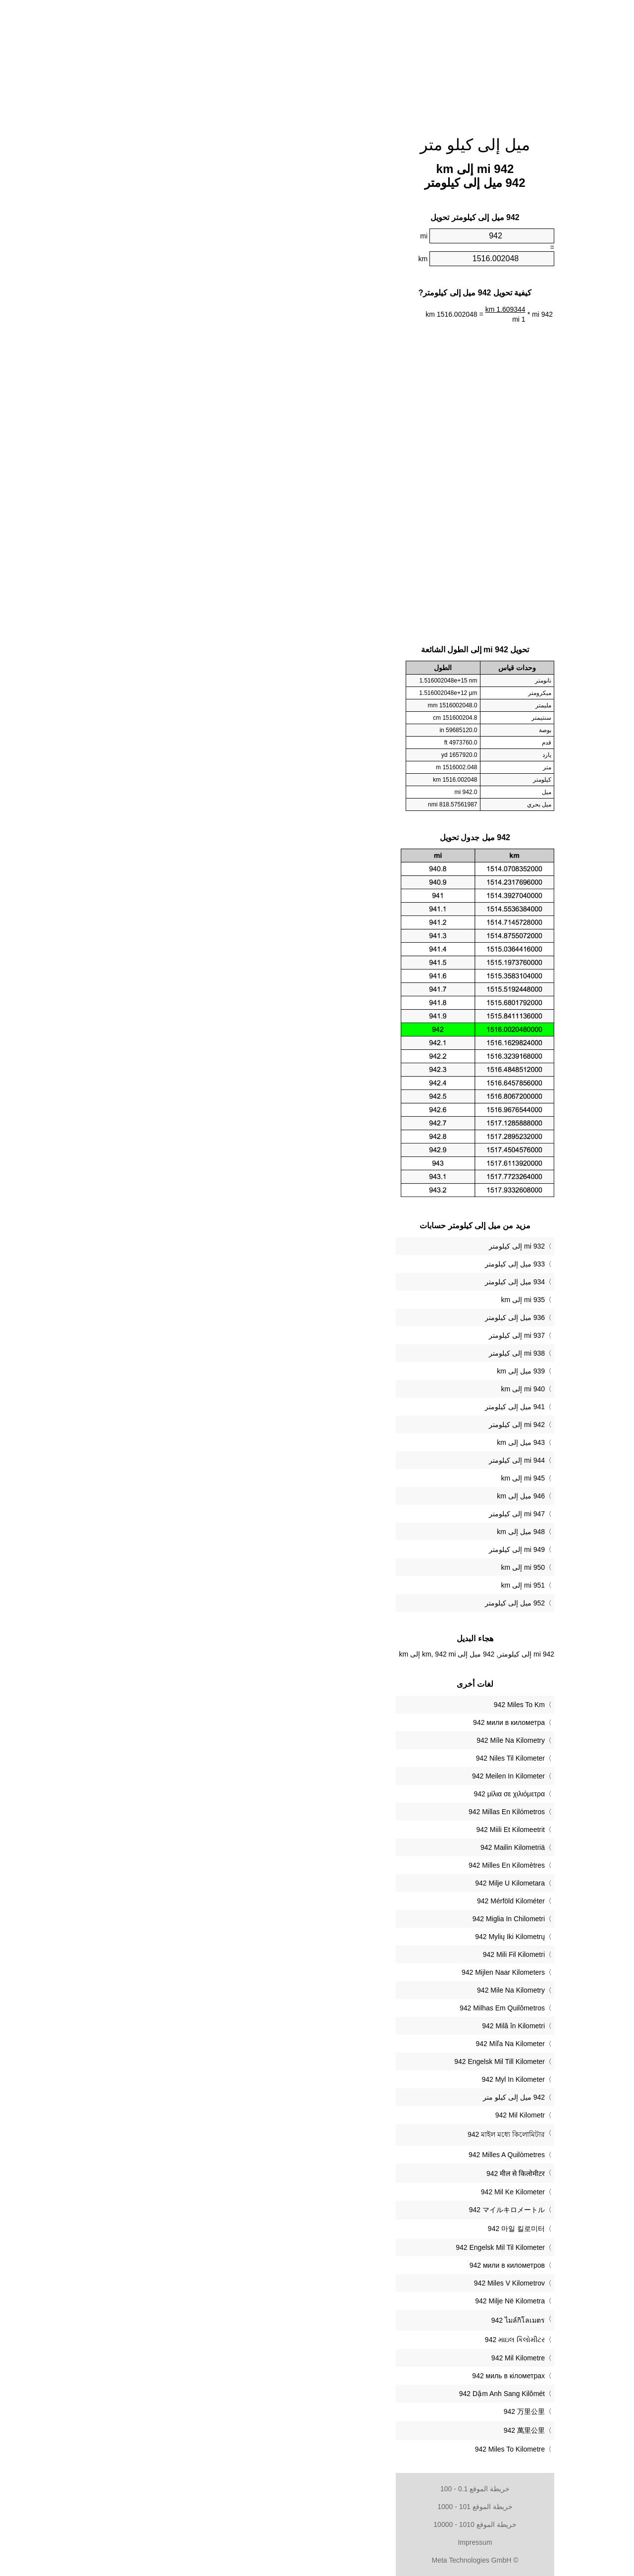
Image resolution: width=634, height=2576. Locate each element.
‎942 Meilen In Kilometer (350, 1776)
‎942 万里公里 (366, 2411)
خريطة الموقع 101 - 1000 (317, 2507)
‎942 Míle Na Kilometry (352, 1740)
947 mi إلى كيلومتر (359, 1514)
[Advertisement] (317, 62)
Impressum (317, 2542)
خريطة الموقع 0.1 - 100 (317, 2489)
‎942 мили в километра (351, 1722)
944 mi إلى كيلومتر (359, 1460)
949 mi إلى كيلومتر (359, 1549)
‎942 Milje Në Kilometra (352, 2301)
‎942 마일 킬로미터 (358, 2229)
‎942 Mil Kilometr (362, 2115)
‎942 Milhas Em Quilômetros (344, 2008)
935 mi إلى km (365, 1300)
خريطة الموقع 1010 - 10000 (316, 2524)
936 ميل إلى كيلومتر (357, 1317)
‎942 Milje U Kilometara (352, 1883)
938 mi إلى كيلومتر (359, 1353)
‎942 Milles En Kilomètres (349, 1865)
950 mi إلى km (365, 1567)
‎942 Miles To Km (361, 1705)
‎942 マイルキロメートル (349, 2210)
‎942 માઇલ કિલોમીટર (357, 2340)
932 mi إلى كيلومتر (359, 1246)
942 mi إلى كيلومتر (359, 1425)
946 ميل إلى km (363, 1496)
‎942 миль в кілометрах (350, 2376)
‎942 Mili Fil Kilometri (356, 1954)
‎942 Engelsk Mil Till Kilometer (341, 2061)
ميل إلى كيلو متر (317, 145)
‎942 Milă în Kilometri (355, 2026)
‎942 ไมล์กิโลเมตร (360, 2320)
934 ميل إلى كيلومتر (357, 1282)
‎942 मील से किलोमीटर (357, 2173)
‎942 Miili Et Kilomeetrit (352, 1829)
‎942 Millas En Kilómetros (349, 1812)
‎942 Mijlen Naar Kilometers (345, 1972)
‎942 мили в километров (349, 2265)
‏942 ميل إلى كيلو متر (356, 2097)
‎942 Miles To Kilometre (352, 2449)
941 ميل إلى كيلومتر (357, 1407)
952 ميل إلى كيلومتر (357, 1603)
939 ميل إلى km (363, 1371)
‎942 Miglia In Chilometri (351, 1919)
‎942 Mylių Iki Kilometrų (352, 1937)
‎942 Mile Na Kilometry (353, 1990)
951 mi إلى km (365, 1585)
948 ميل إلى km (363, 1532)
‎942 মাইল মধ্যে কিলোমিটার (348, 2134)
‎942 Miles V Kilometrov (351, 2283)
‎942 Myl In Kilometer (355, 2079)
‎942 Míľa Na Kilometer (352, 2044)
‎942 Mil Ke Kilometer (355, 2192)
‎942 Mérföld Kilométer (353, 1901)
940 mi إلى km (365, 1389)
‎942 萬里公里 (366, 2430)
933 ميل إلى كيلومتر (357, 1264)
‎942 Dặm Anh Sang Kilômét (344, 2394)
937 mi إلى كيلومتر (359, 1335)
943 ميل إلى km (363, 1442)
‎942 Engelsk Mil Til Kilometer (342, 2247)
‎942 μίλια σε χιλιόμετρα (351, 1794)
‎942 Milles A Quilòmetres (349, 2155)
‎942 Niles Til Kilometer (352, 1758)
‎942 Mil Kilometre (360, 2358)
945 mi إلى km (365, 1478)
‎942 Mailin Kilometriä (354, 1847)
